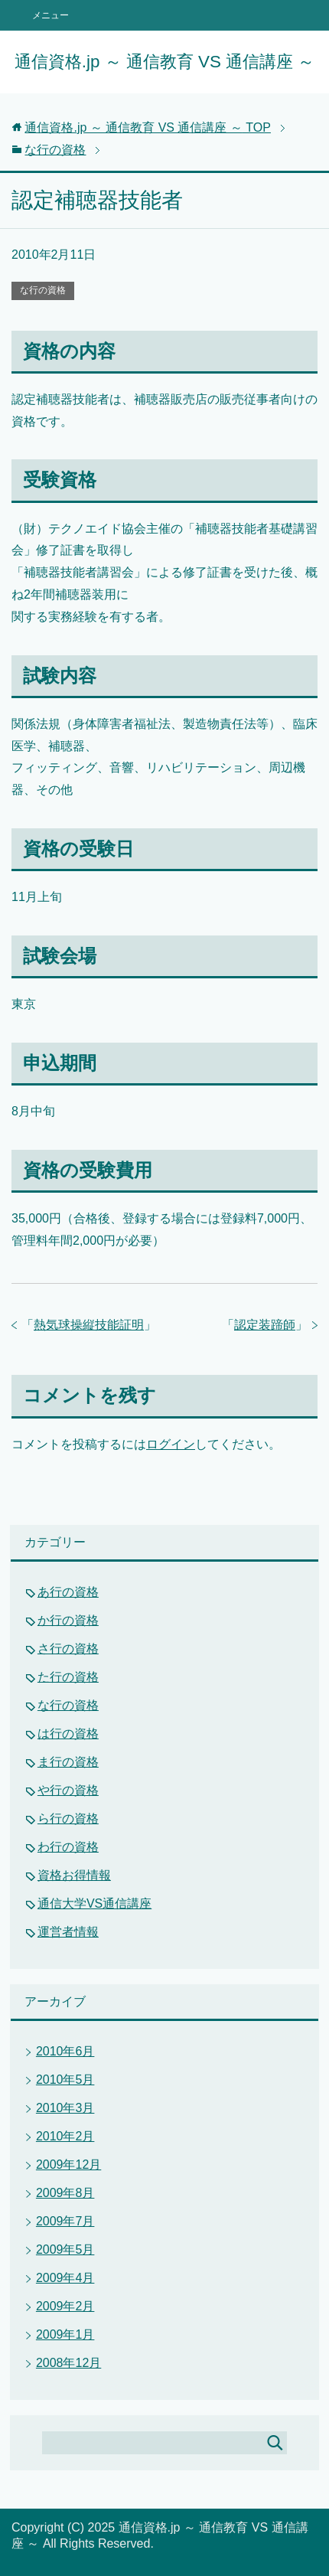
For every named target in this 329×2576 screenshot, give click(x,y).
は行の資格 (68, 1733)
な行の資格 (43, 290)
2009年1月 (65, 2334)
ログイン (170, 1444)
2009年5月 (65, 2249)
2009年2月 (65, 2306)
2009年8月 (65, 2192)
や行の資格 (68, 1790)
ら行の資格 (68, 1818)
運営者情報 (68, 1931)
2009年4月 (65, 2277)
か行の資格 (68, 1620)
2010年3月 (65, 2107)
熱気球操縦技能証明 (89, 1324)
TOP (147, 127)
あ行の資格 (68, 1591)
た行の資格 (68, 1676)
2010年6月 (65, 2051)
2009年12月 (68, 2164)
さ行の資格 (68, 1648)
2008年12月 (68, 2362)
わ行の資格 (68, 1846)
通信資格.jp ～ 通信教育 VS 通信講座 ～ (165, 61)
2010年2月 (65, 2136)
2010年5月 (65, 2079)
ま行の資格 (68, 1761)
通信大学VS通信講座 (94, 1903)
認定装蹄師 (264, 1324)
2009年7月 (65, 2221)
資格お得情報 (74, 1875)
